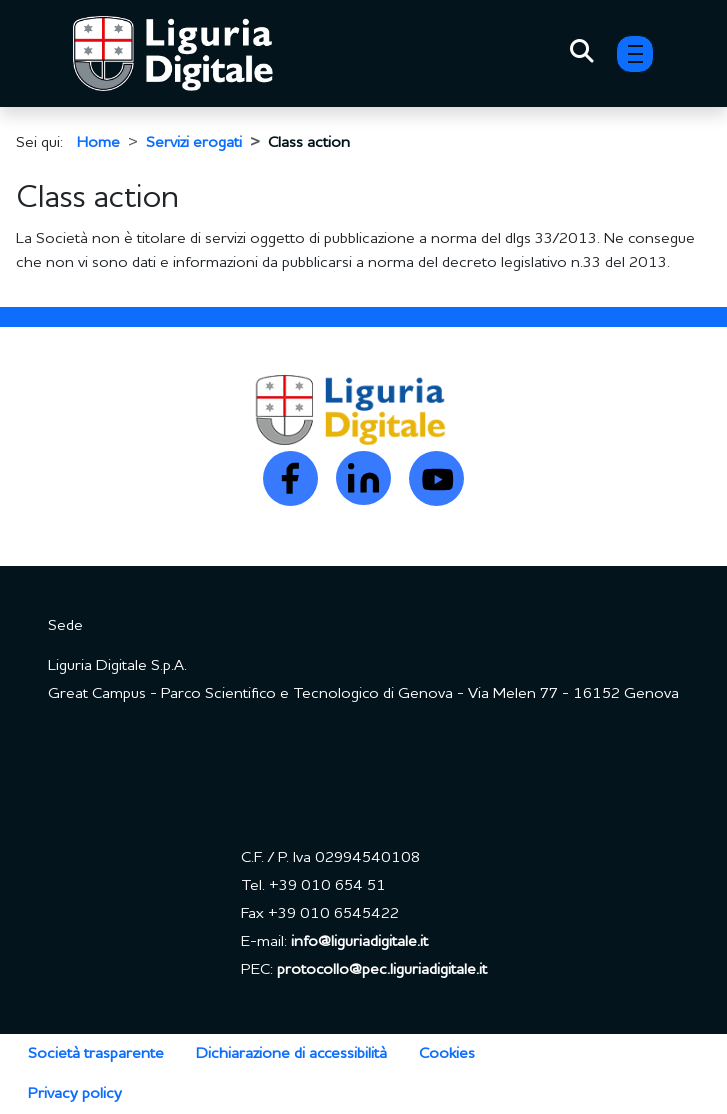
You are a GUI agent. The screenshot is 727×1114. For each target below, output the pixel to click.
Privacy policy (75, 1094)
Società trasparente (96, 1054)
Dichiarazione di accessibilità (291, 1054)
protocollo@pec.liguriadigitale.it (382, 970)
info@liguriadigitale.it (359, 942)
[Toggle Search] (582, 54)
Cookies (447, 1054)
